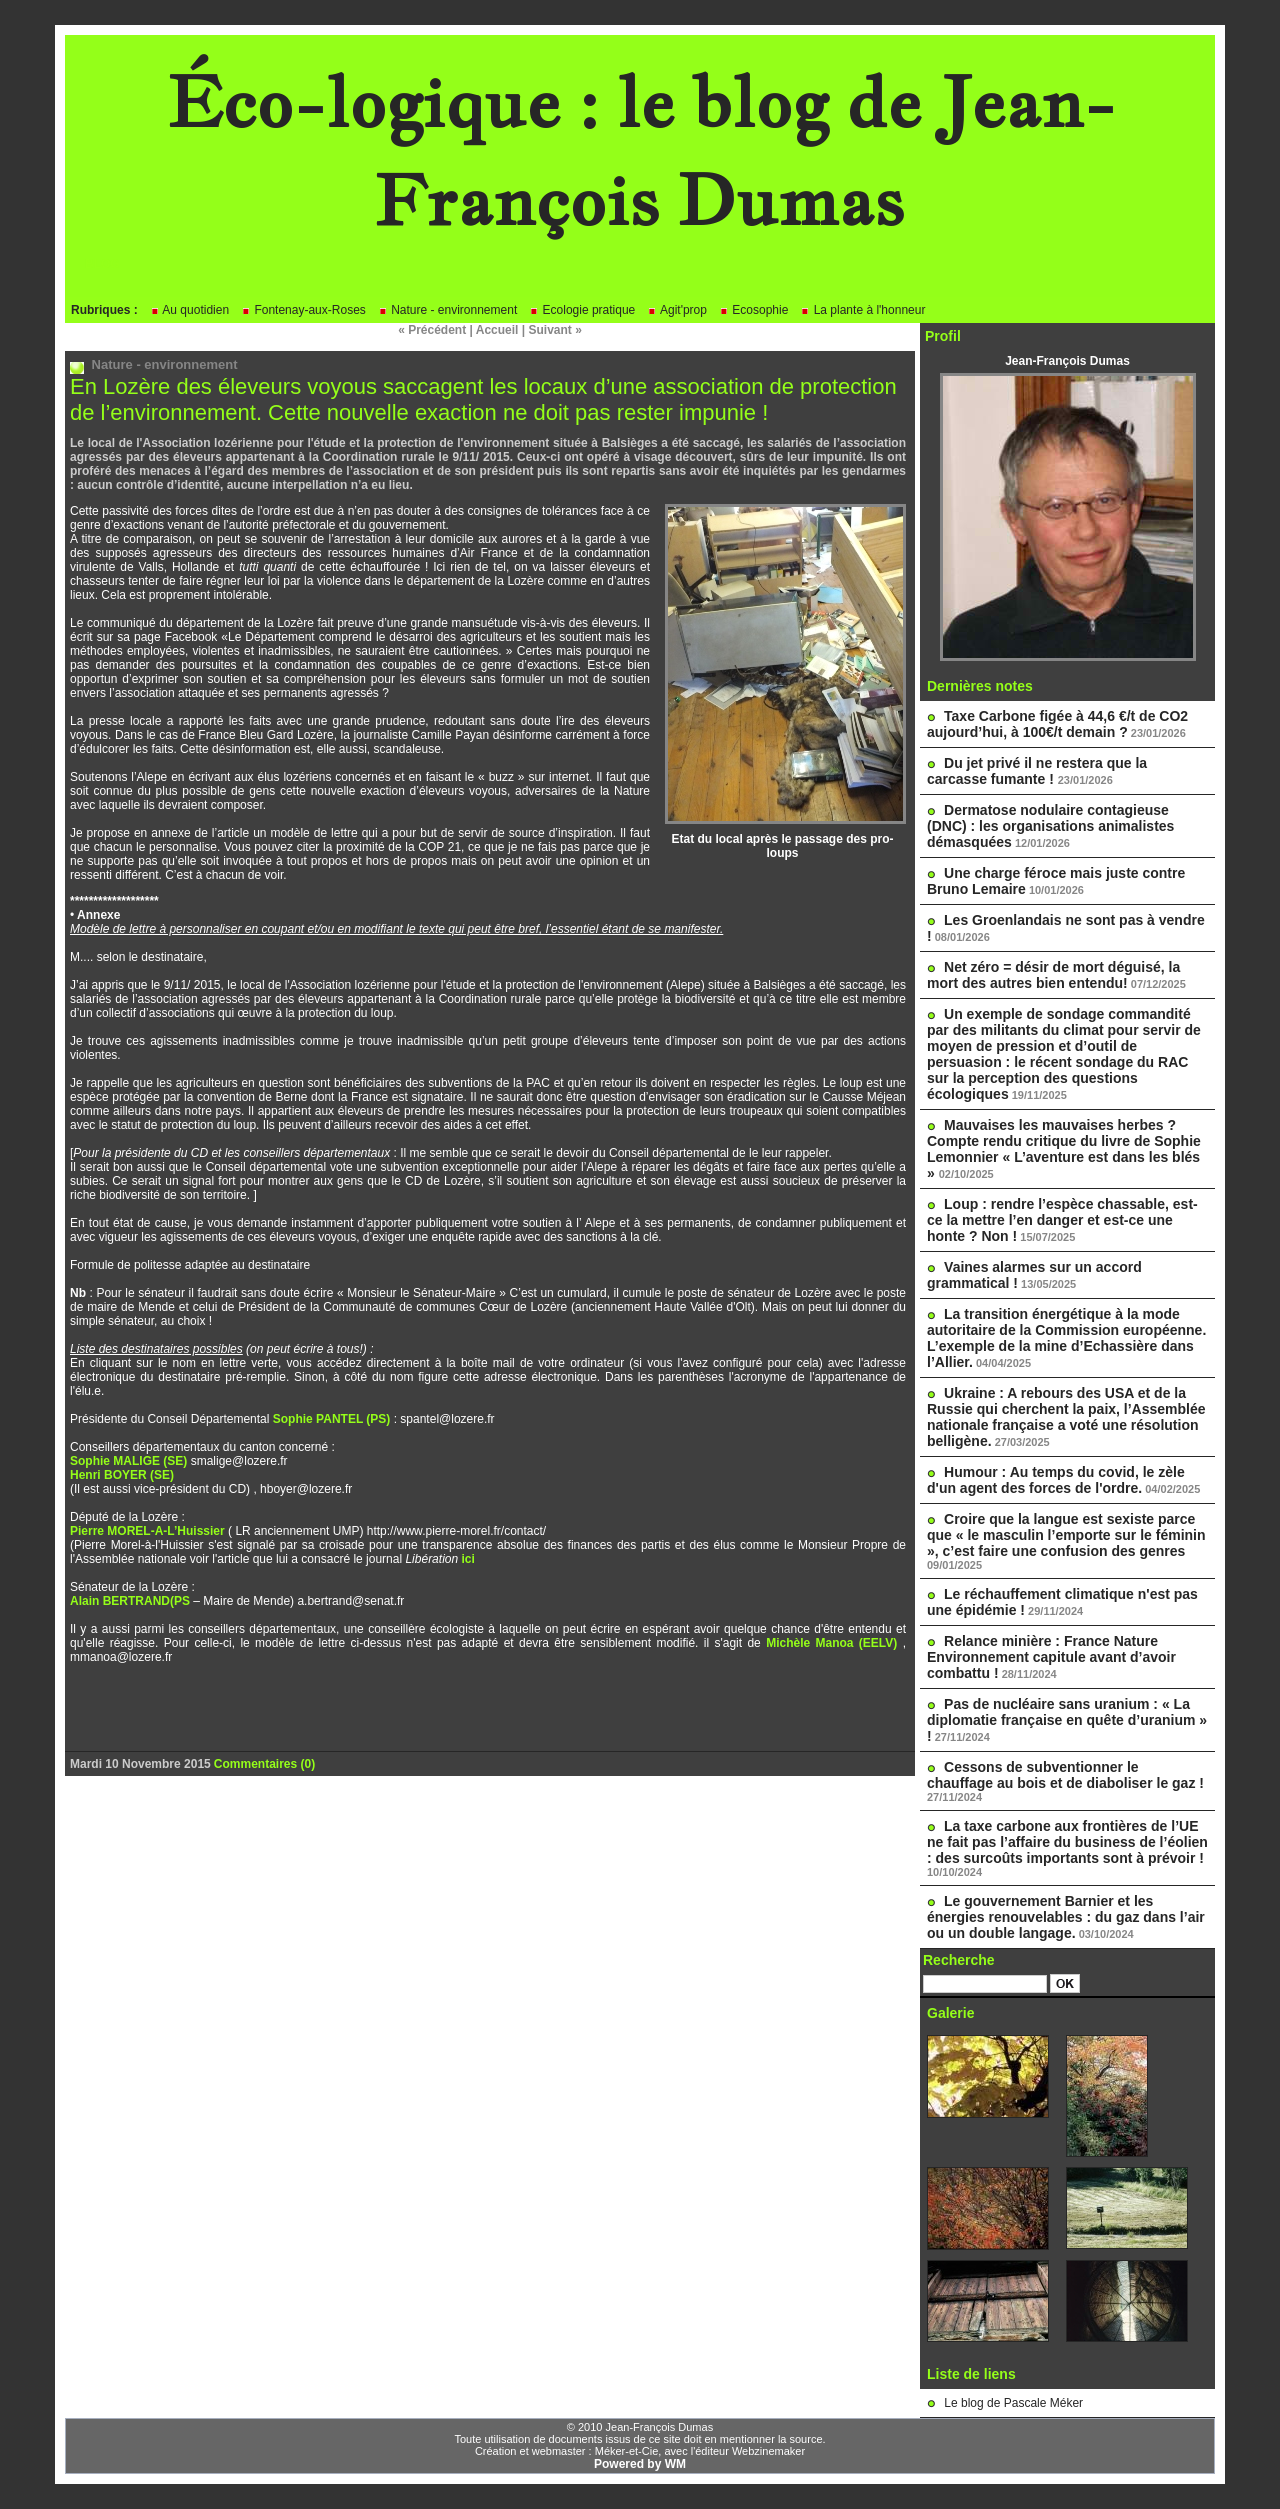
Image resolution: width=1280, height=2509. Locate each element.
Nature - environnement (447, 310)
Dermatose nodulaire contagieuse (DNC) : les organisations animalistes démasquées (1050, 826)
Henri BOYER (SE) (122, 1475)
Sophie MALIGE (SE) (128, 1461)
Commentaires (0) (264, 1764)
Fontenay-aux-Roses (303, 310)
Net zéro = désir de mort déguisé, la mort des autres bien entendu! (1053, 975)
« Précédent (432, 330)
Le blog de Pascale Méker (1013, 2403)
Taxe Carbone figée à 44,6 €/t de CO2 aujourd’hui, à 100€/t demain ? (1057, 724)
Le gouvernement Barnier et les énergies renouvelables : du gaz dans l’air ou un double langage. (1066, 1917)
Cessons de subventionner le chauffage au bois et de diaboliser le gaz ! (1065, 1775)
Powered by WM (640, 2464)
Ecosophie (753, 310)
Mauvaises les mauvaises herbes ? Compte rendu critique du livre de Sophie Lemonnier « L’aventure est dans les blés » (1064, 1149)
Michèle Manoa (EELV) (834, 1643)
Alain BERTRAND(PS (131, 1601)
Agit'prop (677, 310)
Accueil (497, 330)
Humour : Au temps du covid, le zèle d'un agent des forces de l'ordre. (1056, 1480)
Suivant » (555, 330)
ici (467, 1559)
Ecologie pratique (582, 310)
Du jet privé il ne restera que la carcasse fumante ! (1037, 771)
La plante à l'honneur (862, 310)
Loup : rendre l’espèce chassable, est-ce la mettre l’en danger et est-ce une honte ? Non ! (1062, 1220)
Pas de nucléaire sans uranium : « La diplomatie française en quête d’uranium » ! (1067, 1720)
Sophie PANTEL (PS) (332, 1419)
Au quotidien (189, 310)
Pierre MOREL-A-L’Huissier (147, 1531)
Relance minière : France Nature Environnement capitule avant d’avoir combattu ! (1051, 1657)
